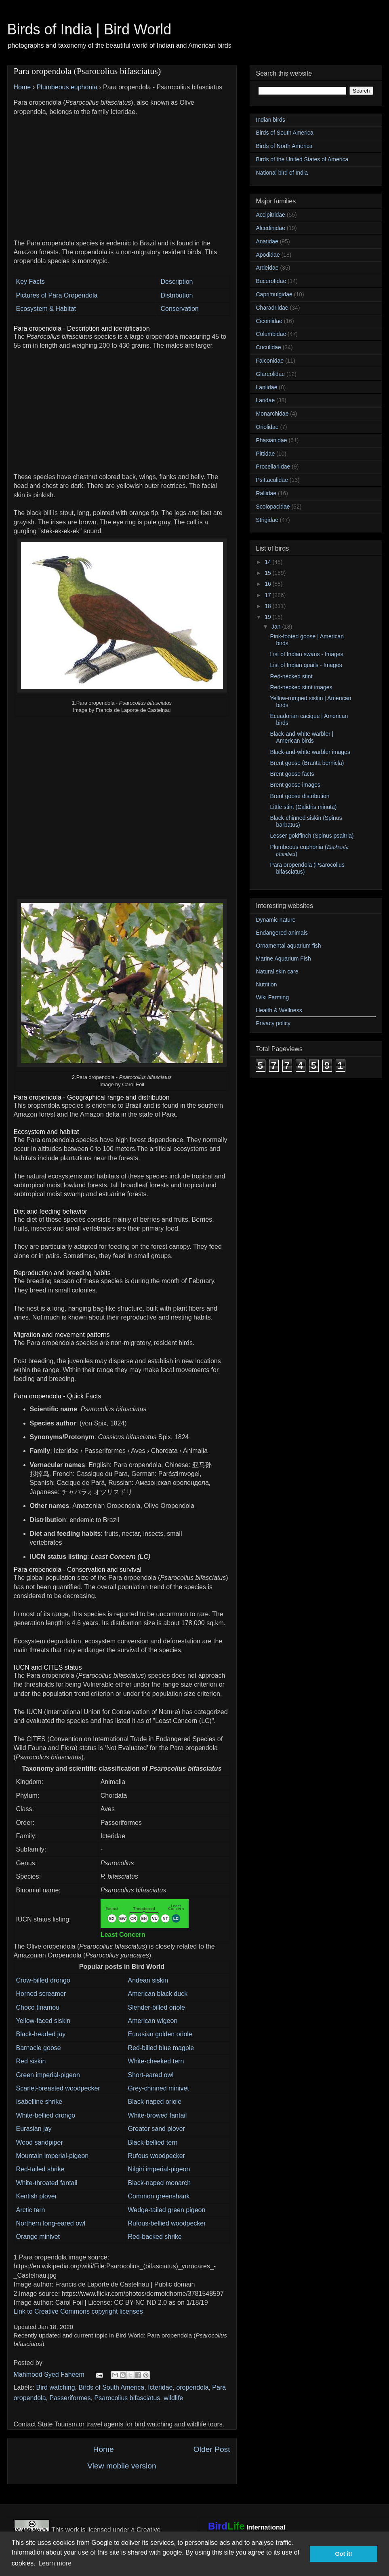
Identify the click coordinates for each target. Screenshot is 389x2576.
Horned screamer (41, 1993)
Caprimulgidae (274, 294)
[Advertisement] (122, 173)
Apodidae (268, 254)
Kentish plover (36, 2196)
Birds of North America (284, 146)
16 (268, 584)
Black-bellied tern (153, 2142)
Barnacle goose (38, 2047)
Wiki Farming (272, 997)
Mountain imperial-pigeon (52, 2155)
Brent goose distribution (299, 796)
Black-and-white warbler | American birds (301, 737)
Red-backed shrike (155, 2236)
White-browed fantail (157, 2115)
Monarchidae (272, 413)
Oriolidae (267, 427)
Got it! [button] (343, 2554)
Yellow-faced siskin (43, 2020)
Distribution (176, 295)
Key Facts (30, 281)
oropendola (192, 2387)
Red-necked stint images (301, 687)
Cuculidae (268, 347)
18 (268, 606)
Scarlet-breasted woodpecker (58, 2088)
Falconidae (270, 360)
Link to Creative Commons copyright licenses (78, 2311)
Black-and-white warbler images (310, 752)
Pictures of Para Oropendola (57, 295)
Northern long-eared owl (51, 2223)
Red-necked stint (291, 676)
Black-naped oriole (155, 2101)
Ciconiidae (269, 321)
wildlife (173, 2397)
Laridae (265, 400)
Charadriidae (272, 307)
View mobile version (121, 2466)
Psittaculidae (272, 480)
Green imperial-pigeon (48, 2074)
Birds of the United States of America (302, 159)
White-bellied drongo (46, 2115)
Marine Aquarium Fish (283, 958)
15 (268, 573)
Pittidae (265, 453)
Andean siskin (148, 1980)
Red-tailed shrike (40, 2169)
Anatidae (267, 241)
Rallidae (266, 493)
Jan (276, 626)
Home (22, 87)
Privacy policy (273, 1023)
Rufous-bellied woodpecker (167, 2223)
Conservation (179, 308)
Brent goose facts (292, 774)
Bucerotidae (271, 281)
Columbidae (271, 334)
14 (268, 562)
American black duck (158, 1993)
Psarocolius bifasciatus (127, 2397)
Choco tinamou (38, 2007)
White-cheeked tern (156, 2061)
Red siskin (31, 2061)
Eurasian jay (34, 2128)
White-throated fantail (47, 2182)
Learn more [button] (54, 2563)
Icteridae (160, 2387)
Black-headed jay (41, 2034)
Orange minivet (38, 2236)
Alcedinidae (270, 228)
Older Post (211, 2449)
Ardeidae (267, 267)
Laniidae (267, 387)
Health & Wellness (279, 1010)
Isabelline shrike (39, 2101)
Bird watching (55, 2387)
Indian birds (270, 119)
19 (268, 617)
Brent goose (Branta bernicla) (307, 763)
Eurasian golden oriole (160, 2034)
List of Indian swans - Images (306, 654)
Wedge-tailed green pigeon (167, 2209)
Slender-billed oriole (156, 2007)
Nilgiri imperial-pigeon (159, 2169)
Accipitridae (270, 214)
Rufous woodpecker (156, 2155)
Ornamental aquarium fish (288, 945)
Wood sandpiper (39, 2142)
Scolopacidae (273, 506)
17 (268, 595)
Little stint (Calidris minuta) (303, 807)
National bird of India (282, 172)
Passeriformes (69, 2397)
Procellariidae (273, 466)
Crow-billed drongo (43, 1980)
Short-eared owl (151, 2074)
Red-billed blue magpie (161, 2047)
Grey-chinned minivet (158, 2088)
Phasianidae (271, 440)
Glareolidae (270, 374)
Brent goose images (295, 784)
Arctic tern (30, 2209)
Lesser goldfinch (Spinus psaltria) (311, 835)
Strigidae (267, 520)
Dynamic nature (276, 919)
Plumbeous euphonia (66, 87)
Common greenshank (159, 2196)
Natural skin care (277, 971)
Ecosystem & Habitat (46, 308)
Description (176, 281)
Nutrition (266, 984)
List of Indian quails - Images (306, 665)
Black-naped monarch (159, 2182)
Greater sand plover (156, 2128)
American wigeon (153, 2020)
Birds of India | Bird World (89, 29)
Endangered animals (282, 932)
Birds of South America (111, 2387)
